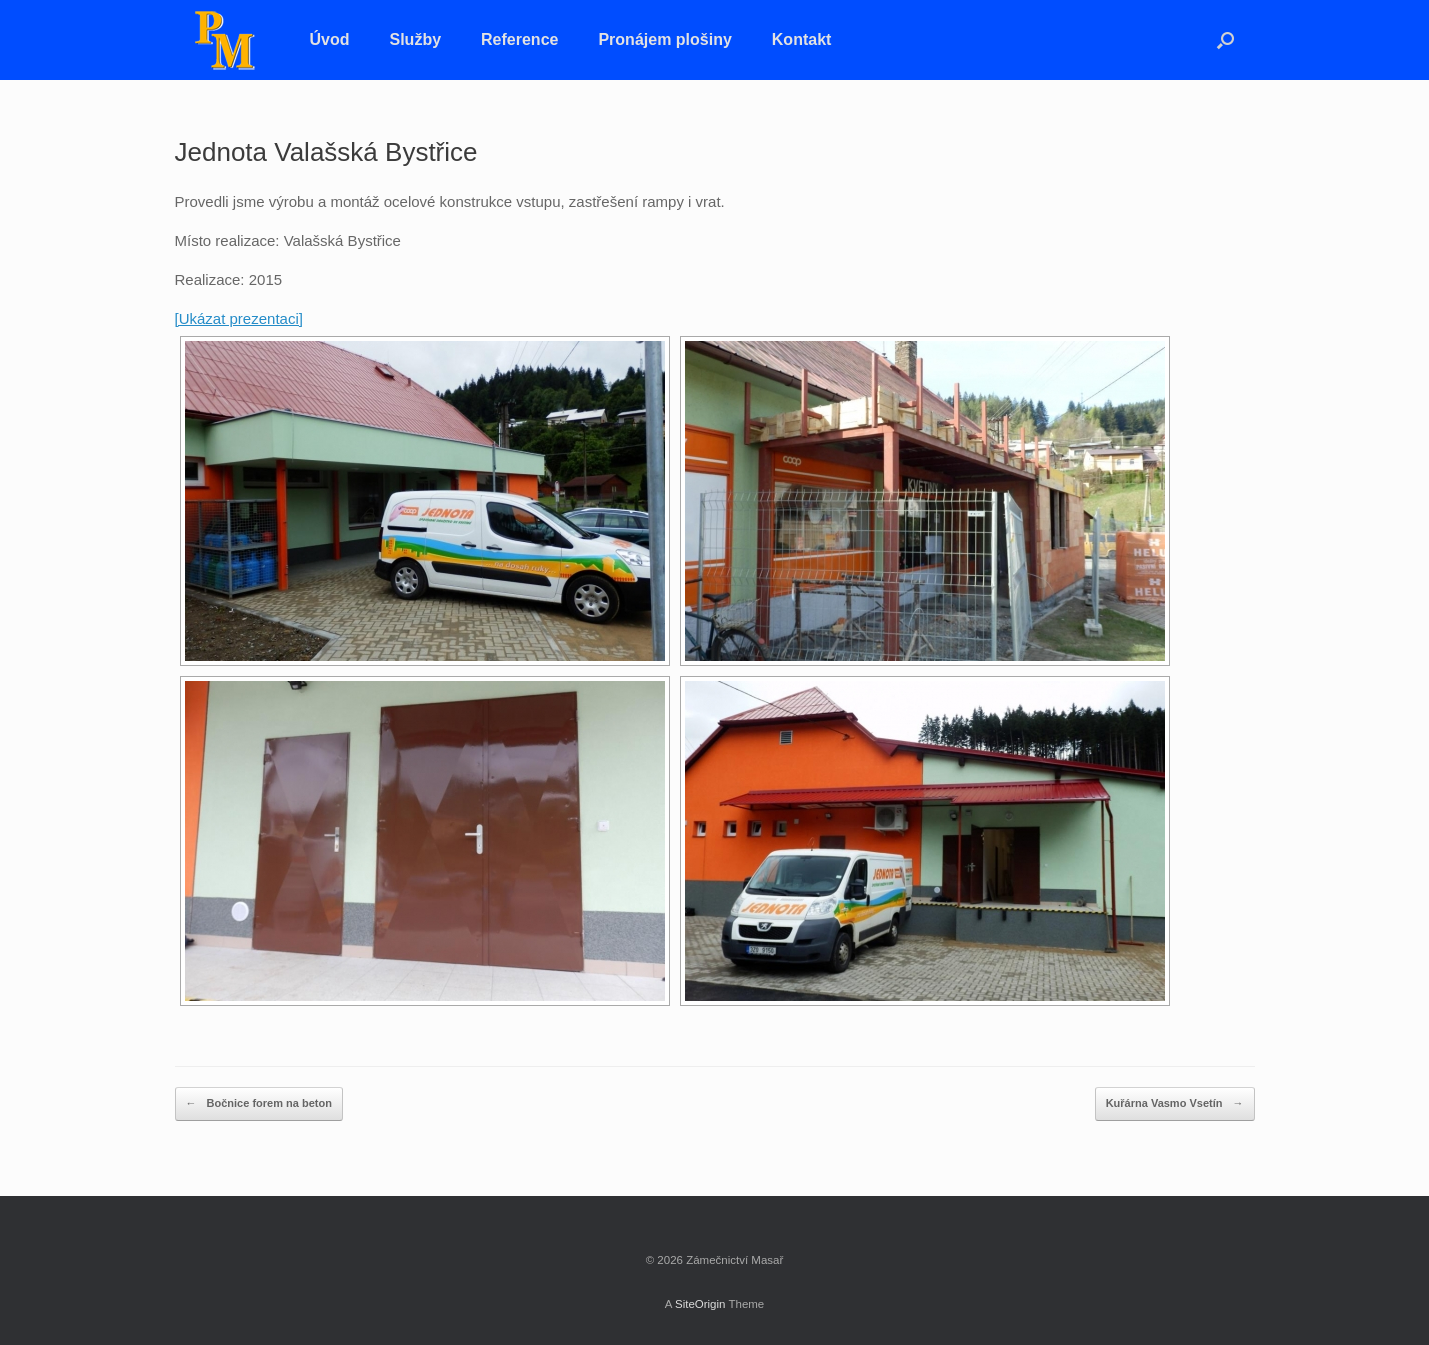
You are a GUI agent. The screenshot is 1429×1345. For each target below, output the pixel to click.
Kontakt (802, 39)
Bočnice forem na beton (259, 1104)
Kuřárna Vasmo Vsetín (1175, 1104)
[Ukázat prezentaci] (239, 318)
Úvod (330, 39)
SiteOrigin (700, 1304)
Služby (416, 39)
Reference (519, 39)
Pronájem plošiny (664, 39)
